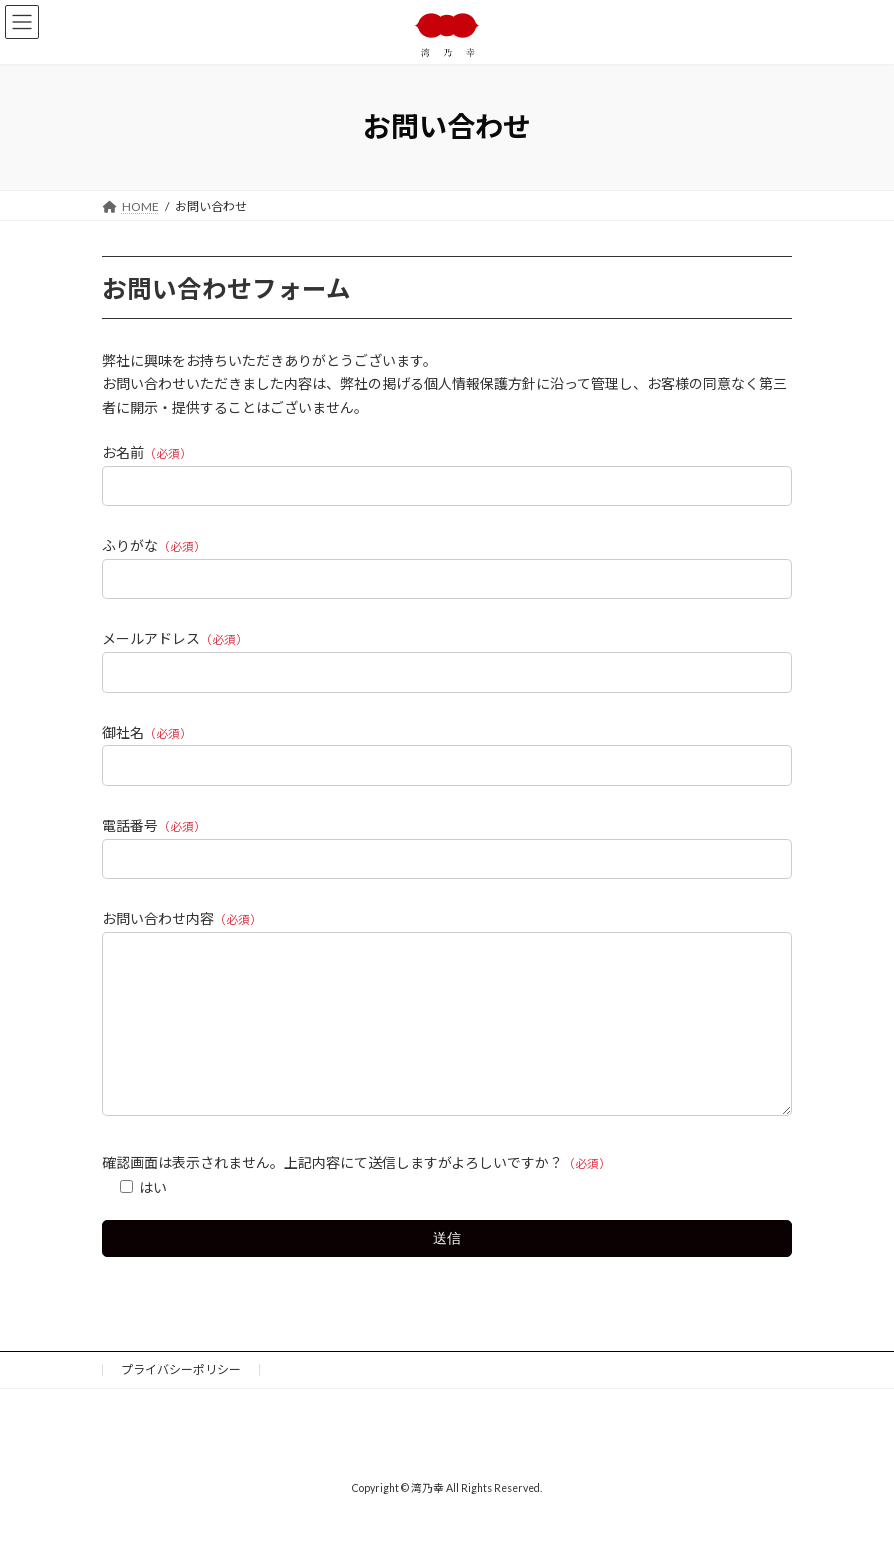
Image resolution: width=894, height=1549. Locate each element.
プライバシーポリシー (181, 1399)
